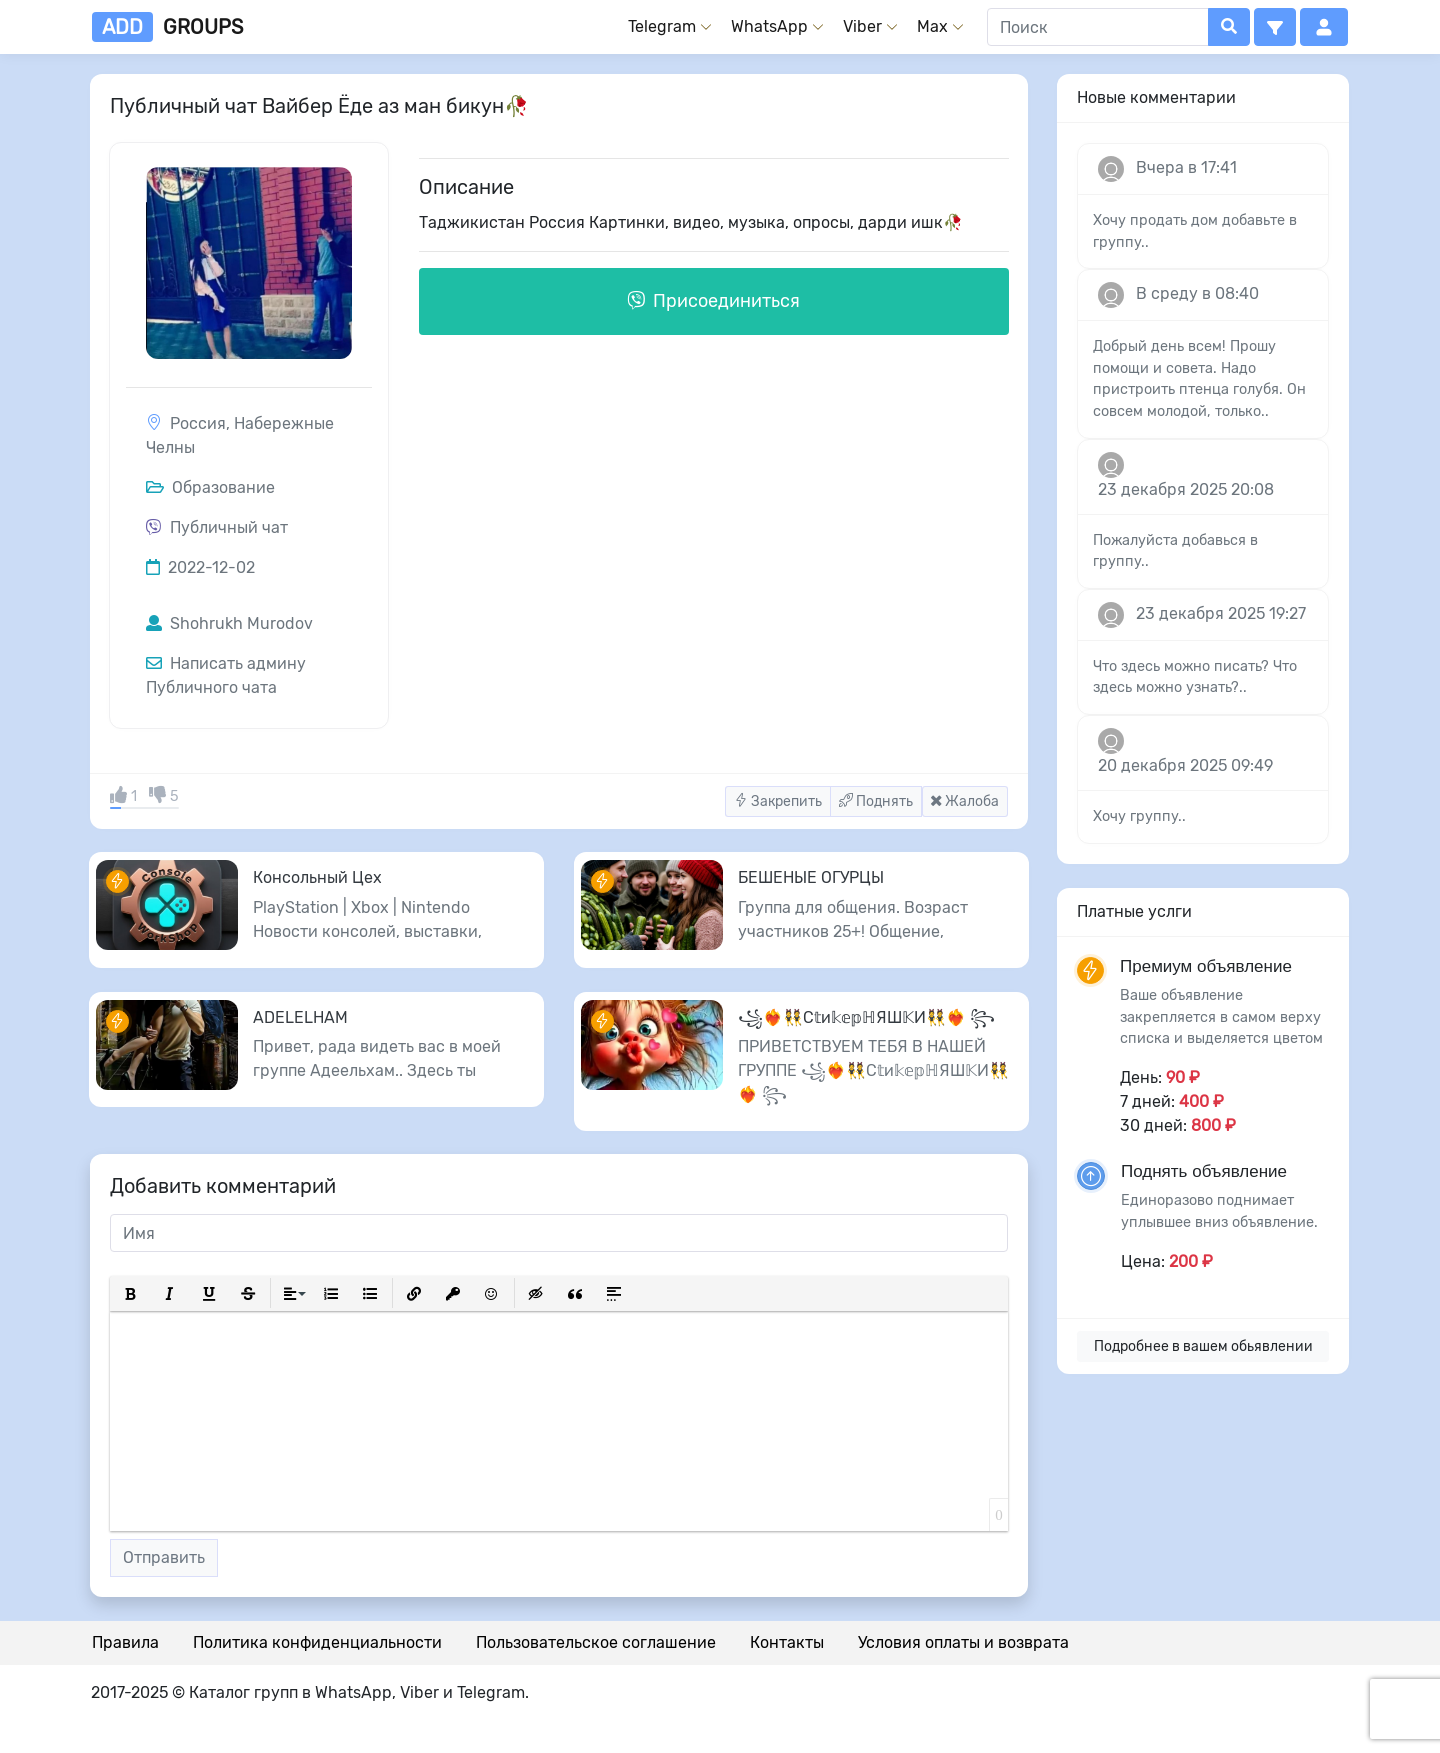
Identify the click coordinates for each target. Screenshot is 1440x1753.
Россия (198, 423)
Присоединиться (713, 301)
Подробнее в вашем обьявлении (1203, 1346)
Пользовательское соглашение (596, 1642)
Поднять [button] (876, 801)
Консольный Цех (317, 877)
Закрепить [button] (778, 801)
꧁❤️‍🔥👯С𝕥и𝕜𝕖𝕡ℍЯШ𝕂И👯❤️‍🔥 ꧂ (866, 1017)
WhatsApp (769, 26)
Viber (862, 26)
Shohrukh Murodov (229, 623)
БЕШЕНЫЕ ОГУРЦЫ (811, 877)
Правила (125, 1642)
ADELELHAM (300, 1017)
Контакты (787, 1642)
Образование (210, 487)
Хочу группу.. (1139, 816)
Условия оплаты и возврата (963, 1642)
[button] (1275, 27)
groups (167, 27)
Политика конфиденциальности (317, 1642)
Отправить (164, 1557)
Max (932, 26)
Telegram (662, 26)
